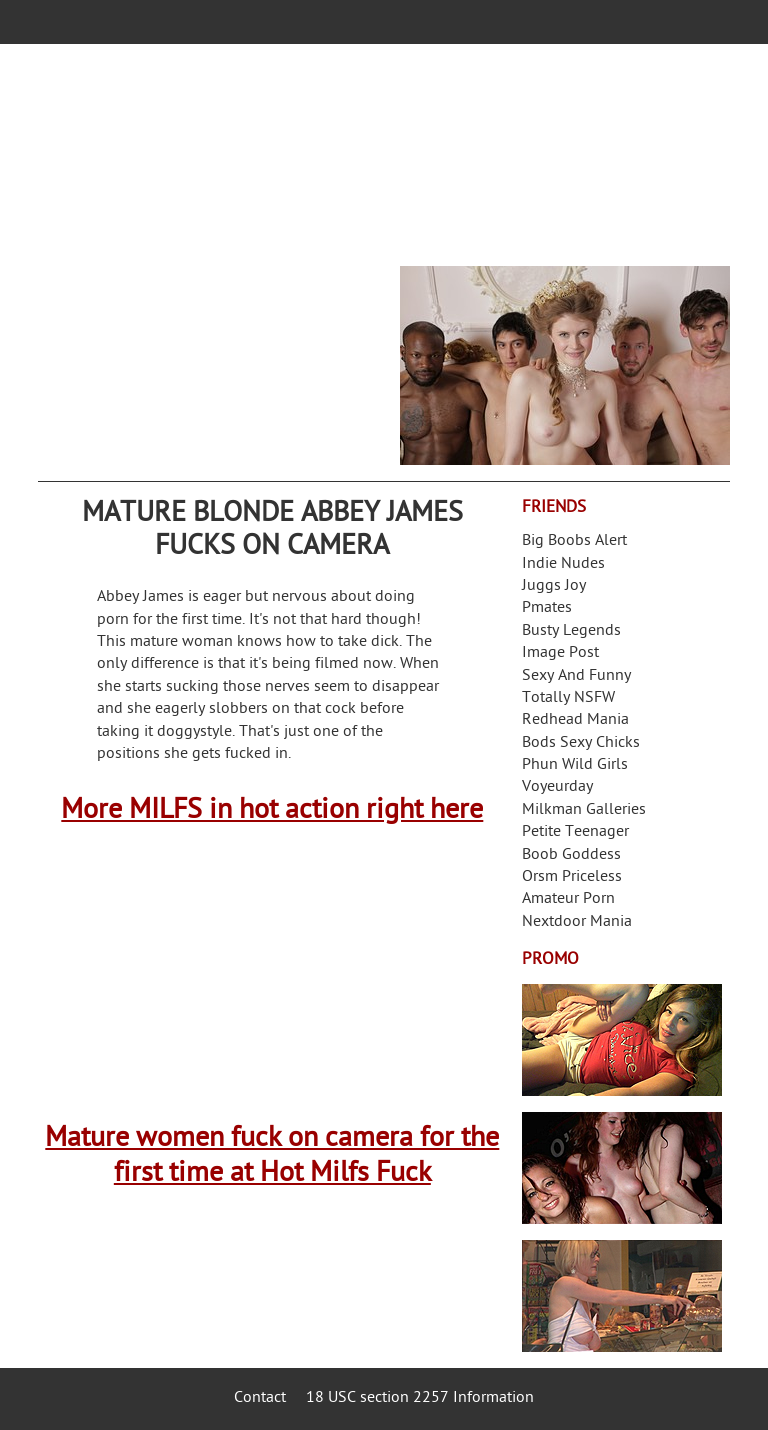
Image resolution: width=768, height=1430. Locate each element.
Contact (260, 1398)
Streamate (622, 1040)
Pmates (547, 608)
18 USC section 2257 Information (420, 1398)
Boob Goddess (571, 855)
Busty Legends (571, 631)
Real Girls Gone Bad (622, 1168)
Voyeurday (557, 787)
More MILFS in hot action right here (272, 811)
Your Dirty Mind (318, 147)
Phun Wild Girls (575, 765)
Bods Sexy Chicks (581, 743)
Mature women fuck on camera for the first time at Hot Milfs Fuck (272, 1157)
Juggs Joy (554, 586)
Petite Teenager (575, 832)
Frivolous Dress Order (622, 1296)
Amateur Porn (568, 899)
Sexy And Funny (576, 676)
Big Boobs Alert (574, 541)
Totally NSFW (568, 698)
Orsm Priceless (572, 877)
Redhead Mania (575, 720)
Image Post (560, 653)
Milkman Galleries (584, 810)
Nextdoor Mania (577, 922)
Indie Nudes (563, 564)
